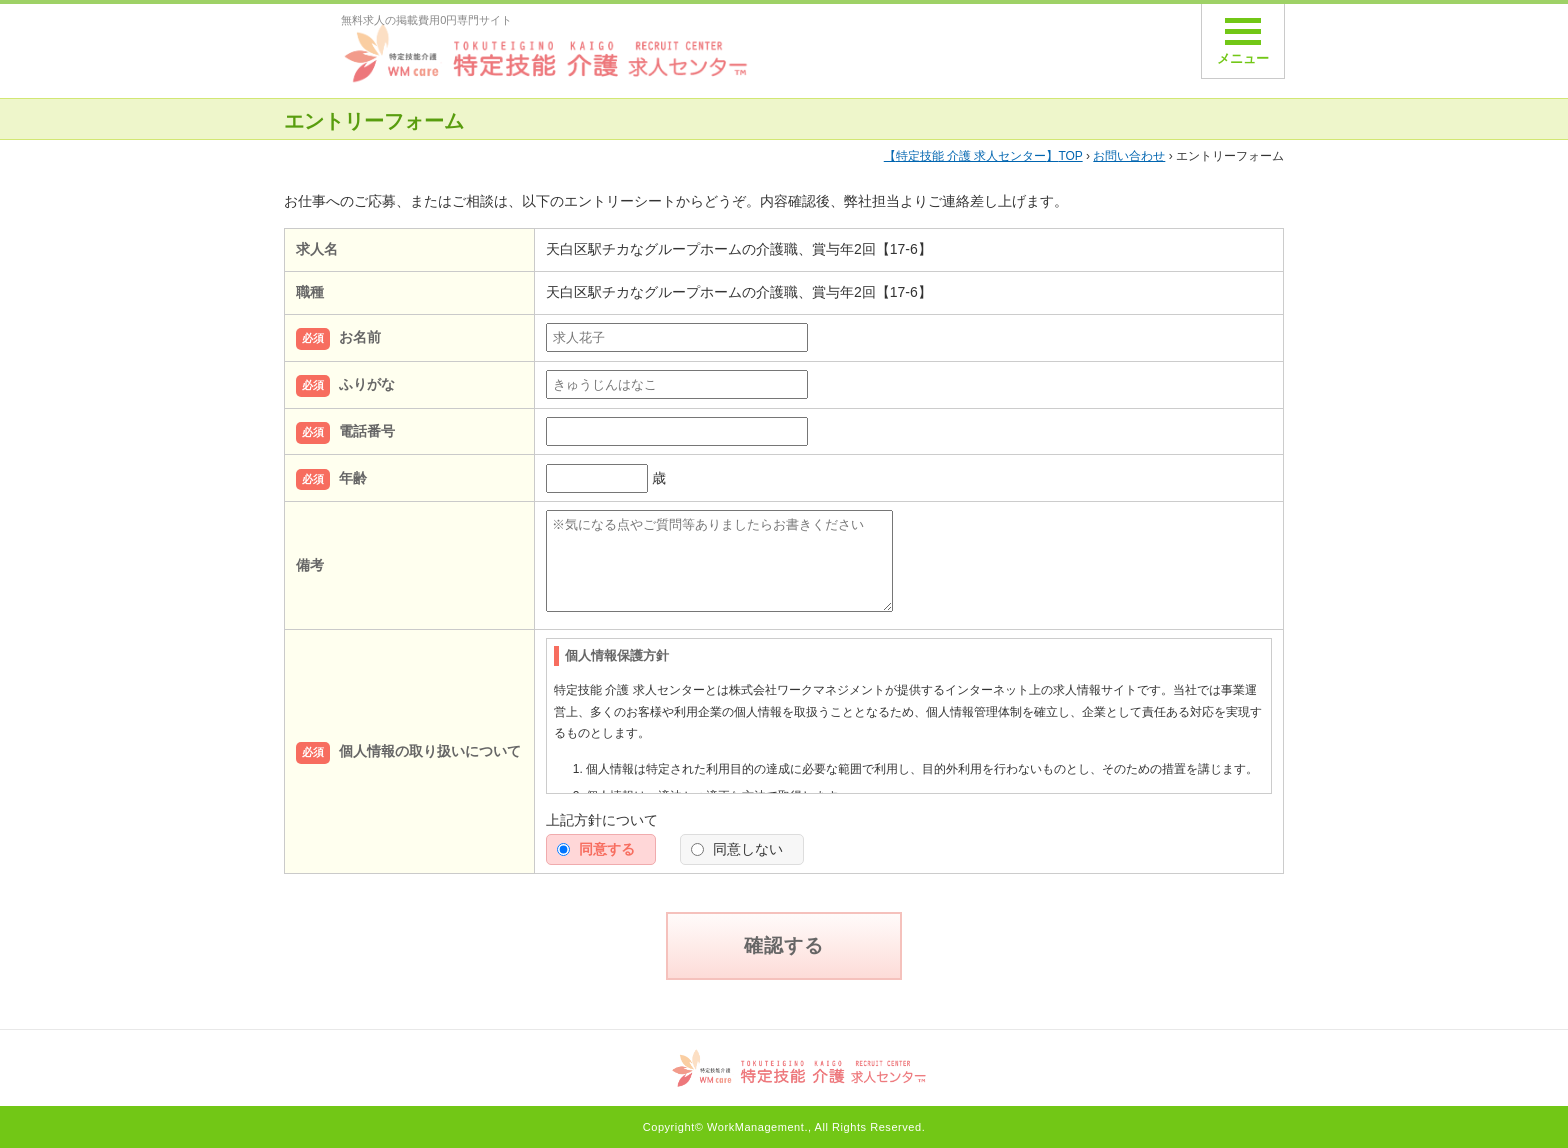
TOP (983, 156)
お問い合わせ (1129, 156)
